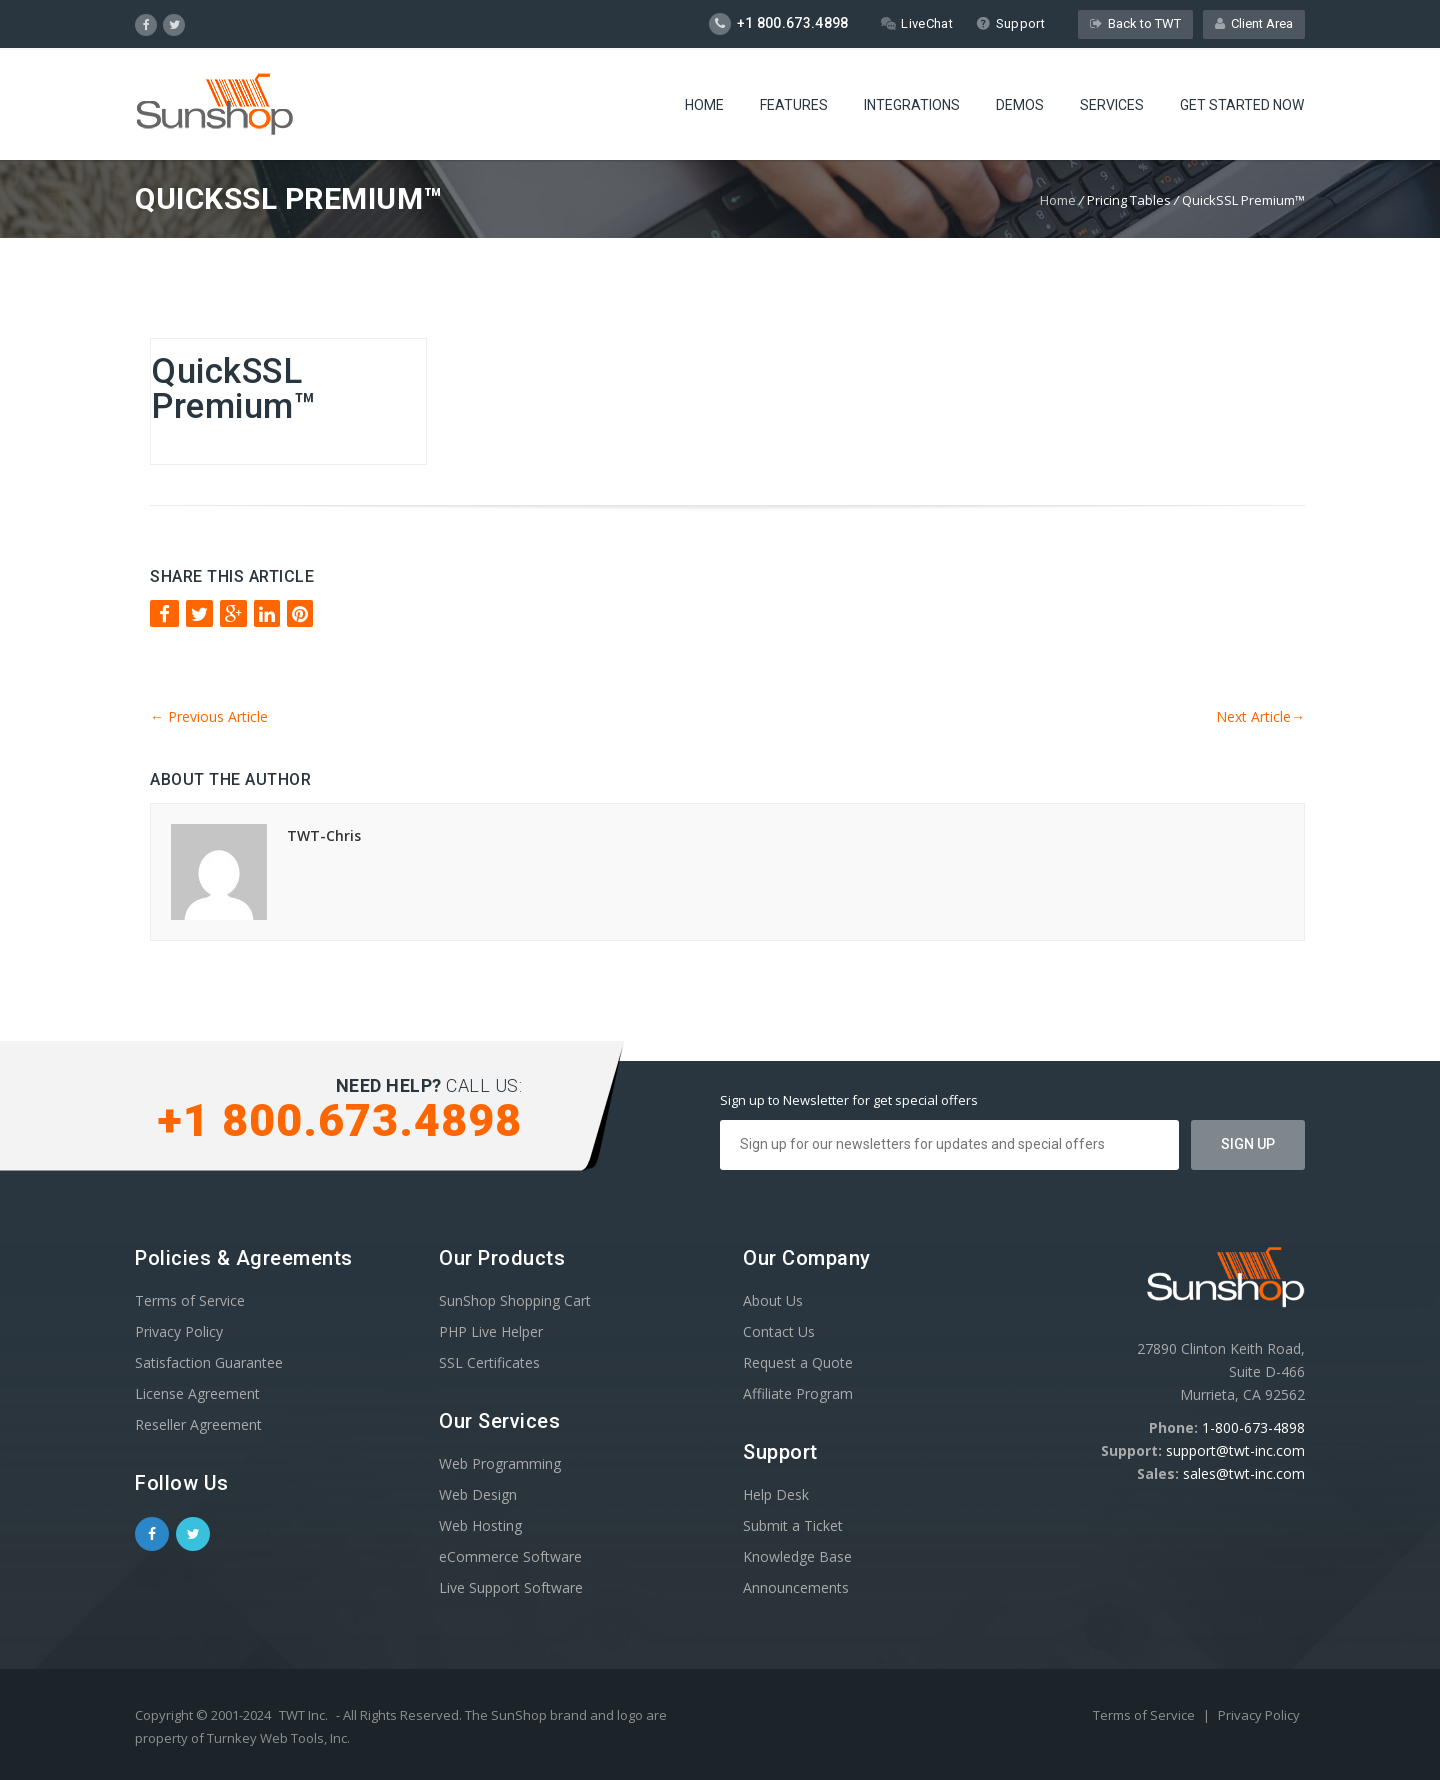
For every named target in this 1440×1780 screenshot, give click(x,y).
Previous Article (209, 716)
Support (1010, 23)
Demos (1020, 105)
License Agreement (197, 1393)
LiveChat (916, 23)
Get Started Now (1242, 105)
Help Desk (776, 1494)
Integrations (912, 105)
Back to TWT (1135, 23)
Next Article (1260, 716)
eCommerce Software (510, 1556)
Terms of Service (190, 1300)
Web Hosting (480, 1525)
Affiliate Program (798, 1393)
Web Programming (500, 1463)
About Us (773, 1300)
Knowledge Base (797, 1556)
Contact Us (779, 1331)
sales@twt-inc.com (1244, 1473)
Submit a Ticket (793, 1525)
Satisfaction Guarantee (209, 1362)
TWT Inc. (303, 1715)
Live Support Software (511, 1587)
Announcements (796, 1587)
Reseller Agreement (198, 1424)
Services (1112, 105)
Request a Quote (798, 1362)
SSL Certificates (489, 1362)
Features (794, 105)
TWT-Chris (324, 835)
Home (704, 105)
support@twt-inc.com (1235, 1450)
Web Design (478, 1494)
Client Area (1254, 23)
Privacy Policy (179, 1331)
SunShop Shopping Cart (515, 1300)
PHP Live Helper (491, 1331)
